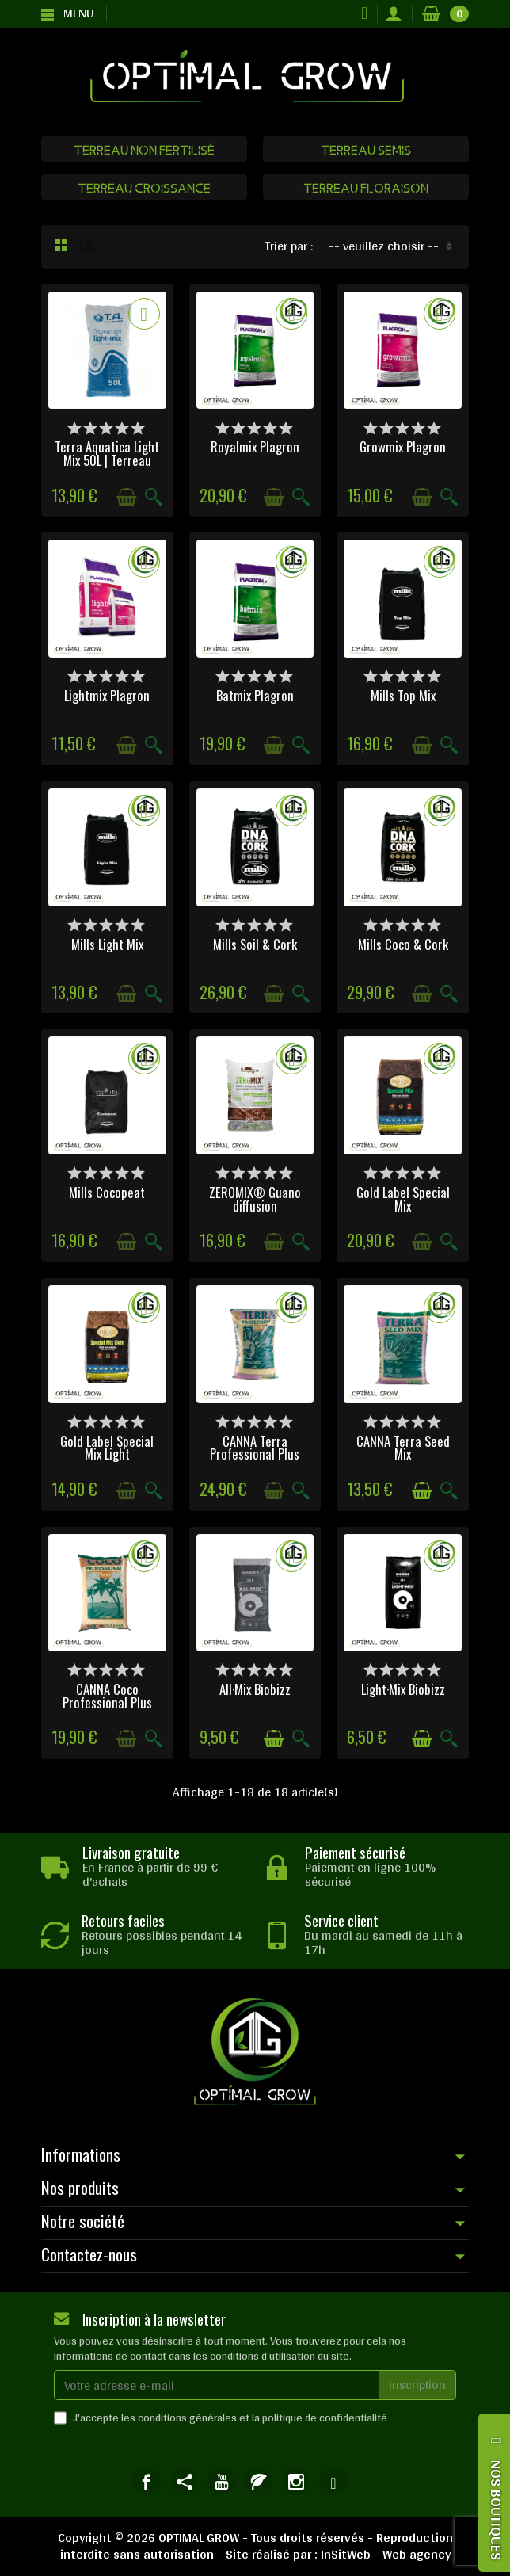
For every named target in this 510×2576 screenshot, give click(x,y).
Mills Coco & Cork (403, 944)
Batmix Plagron (255, 695)
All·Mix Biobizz (255, 1689)
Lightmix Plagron (107, 695)
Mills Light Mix (107, 944)
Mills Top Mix (403, 695)
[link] (146, 2481)
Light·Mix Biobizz (403, 1689)
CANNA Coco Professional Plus (107, 1695)
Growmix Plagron (403, 446)
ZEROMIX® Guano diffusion (255, 1198)
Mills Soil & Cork (255, 944)
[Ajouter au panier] (127, 497)
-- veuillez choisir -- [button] (384, 246)
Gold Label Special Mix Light (107, 1447)
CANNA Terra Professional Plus (254, 1447)
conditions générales (187, 2417)
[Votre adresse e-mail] (217, 2385)
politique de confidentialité (324, 2417)
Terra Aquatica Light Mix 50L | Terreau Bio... (107, 460)
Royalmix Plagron (255, 446)
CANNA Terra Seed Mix (403, 1447)
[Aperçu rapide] (153, 497)
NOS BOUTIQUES (496, 2510)
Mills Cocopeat (107, 1192)
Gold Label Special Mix (403, 1198)
